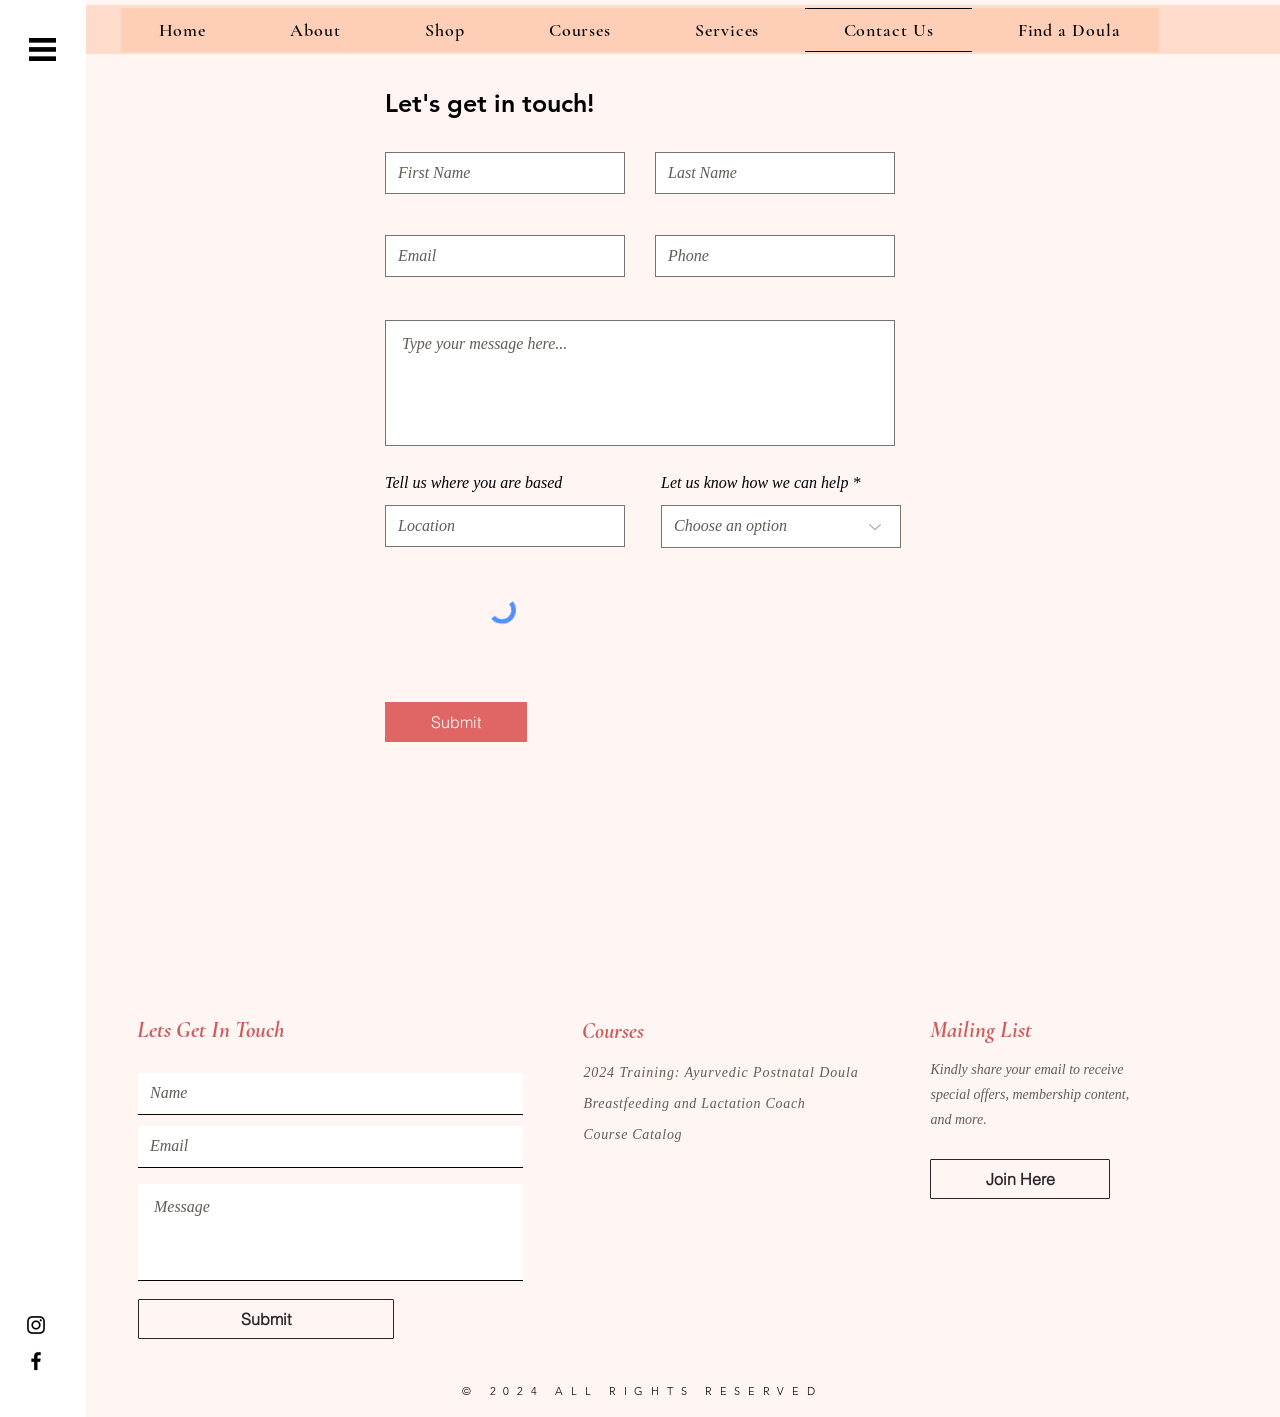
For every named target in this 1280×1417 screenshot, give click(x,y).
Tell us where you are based (473, 483)
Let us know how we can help (755, 483)
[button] (42, 49)
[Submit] (456, 722)
